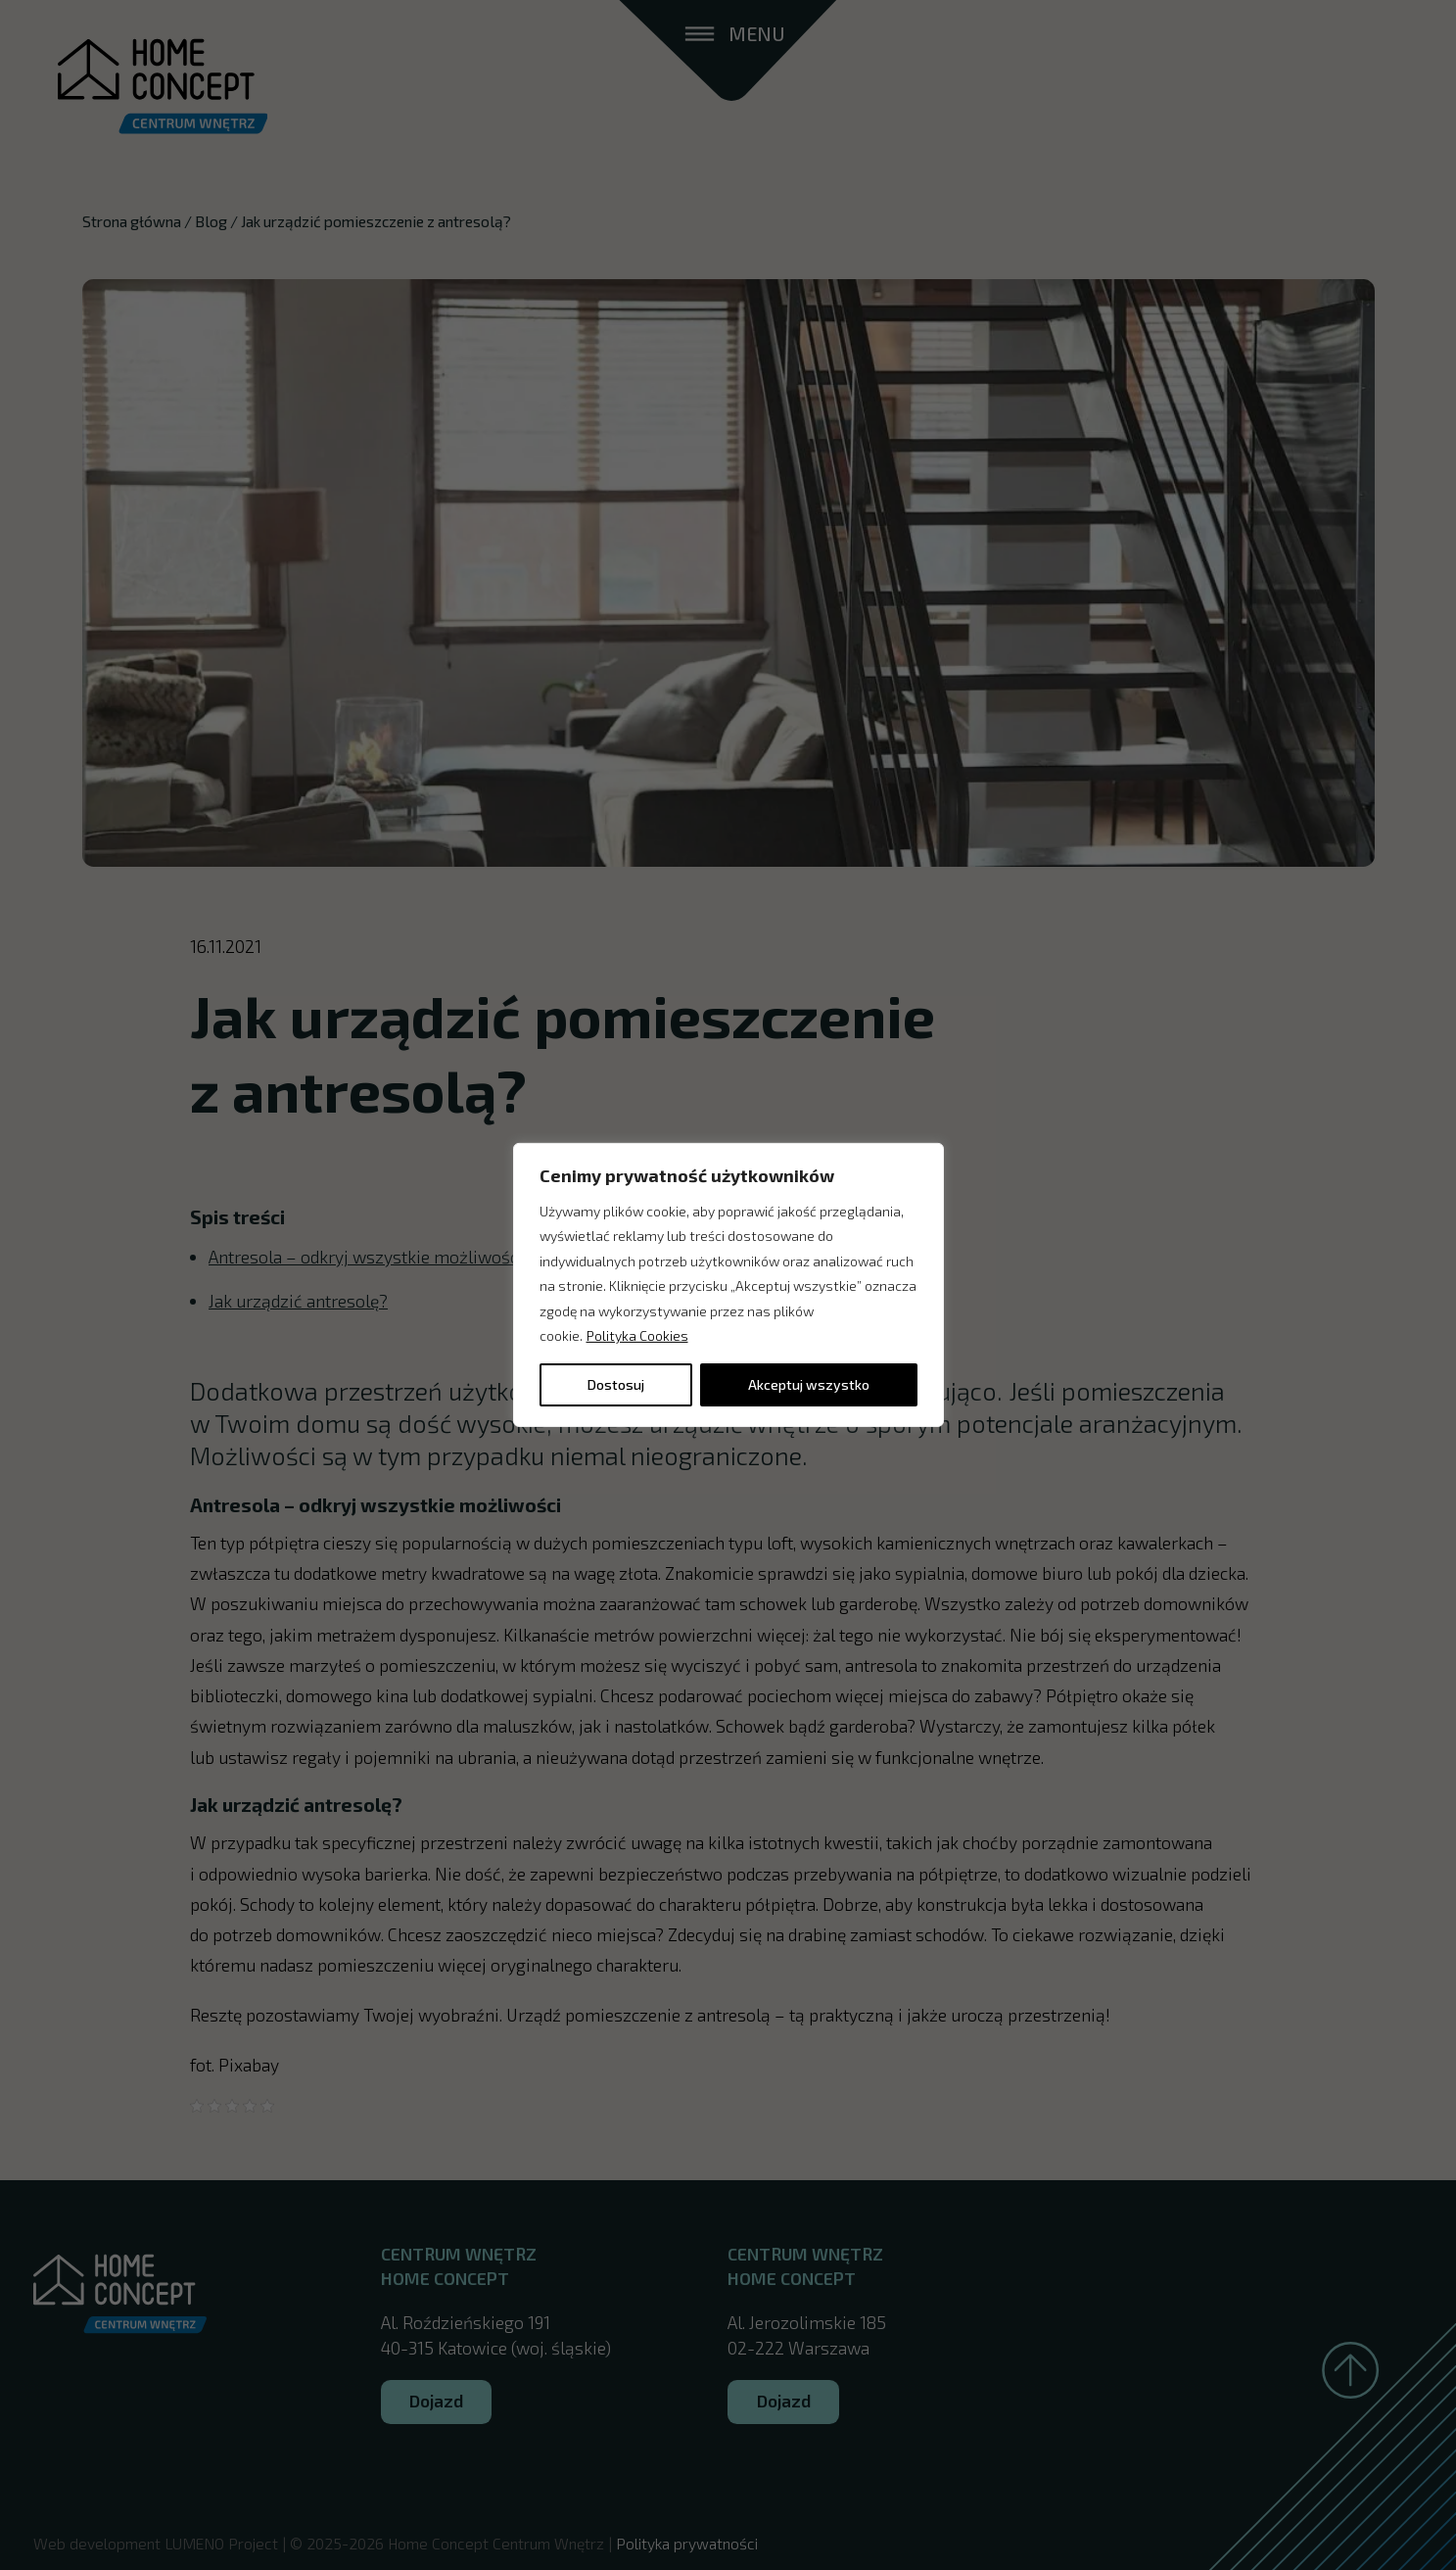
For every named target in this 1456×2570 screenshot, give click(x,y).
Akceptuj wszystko (808, 1384)
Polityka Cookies (637, 1335)
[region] (728, 1285)
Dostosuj (615, 1384)
